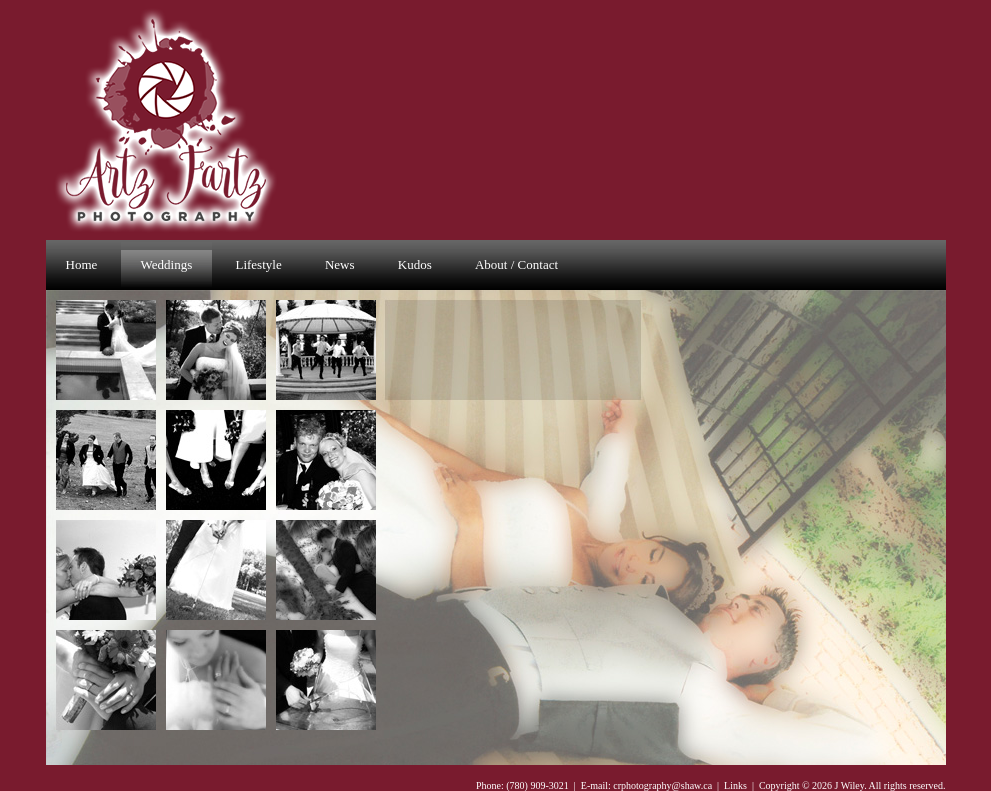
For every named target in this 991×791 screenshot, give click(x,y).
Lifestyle (258, 264)
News (340, 264)
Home (82, 264)
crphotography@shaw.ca (662, 785)
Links (735, 785)
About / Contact (516, 264)
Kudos (415, 264)
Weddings (167, 264)
